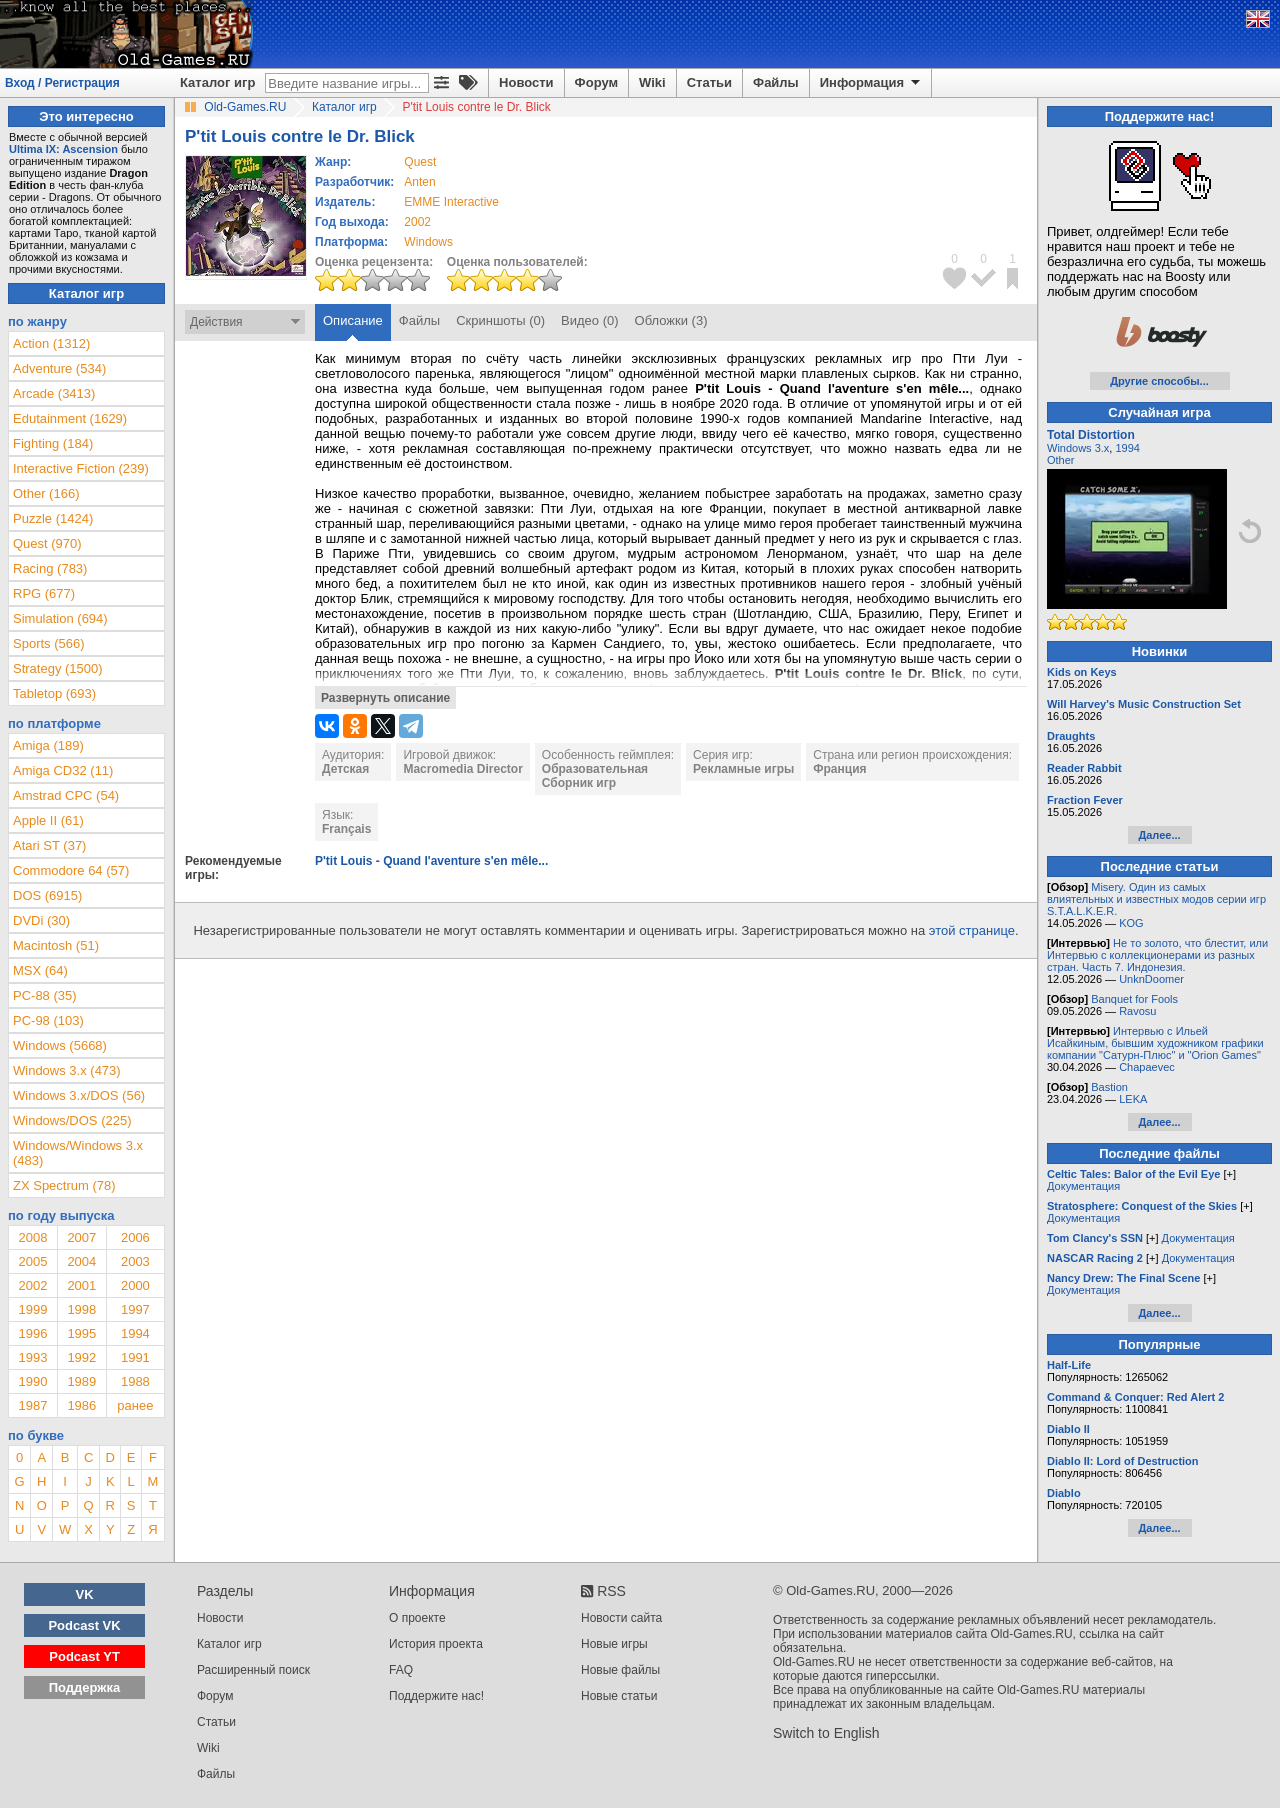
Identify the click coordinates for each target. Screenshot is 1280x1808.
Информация (871, 83)
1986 (81, 1405)
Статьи (709, 82)
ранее (135, 1405)
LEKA (1133, 1099)
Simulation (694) (60, 618)
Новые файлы (620, 1670)
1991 (135, 1357)
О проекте (417, 1618)
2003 (135, 1261)
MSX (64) (40, 970)
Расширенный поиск (253, 1670)
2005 (32, 1261)
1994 (135, 1333)
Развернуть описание (385, 698)
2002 (417, 222)
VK (85, 1594)
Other (1061, 460)
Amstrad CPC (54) (66, 795)
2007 (81, 1237)
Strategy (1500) (58, 668)
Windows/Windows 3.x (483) (78, 1153)
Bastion (1109, 1087)
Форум (596, 82)
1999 (32, 1309)
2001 (81, 1285)
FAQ (401, 1670)
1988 (135, 1381)
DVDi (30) (41, 920)
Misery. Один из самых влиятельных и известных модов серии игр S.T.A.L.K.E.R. (1156, 899)
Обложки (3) (671, 320)
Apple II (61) (48, 820)
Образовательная (595, 769)
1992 (81, 1357)
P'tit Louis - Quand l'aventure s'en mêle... (431, 861)
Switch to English (826, 1733)
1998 (81, 1309)
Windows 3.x (1078, 448)
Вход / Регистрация (62, 83)
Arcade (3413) (54, 393)
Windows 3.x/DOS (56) (79, 1095)
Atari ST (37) (49, 845)
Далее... (1159, 835)
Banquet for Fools (1134, 999)
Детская (345, 769)
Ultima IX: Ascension (63, 149)
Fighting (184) (53, 443)
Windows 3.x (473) (67, 1070)
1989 (81, 1381)
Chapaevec (1147, 1067)
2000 (135, 1285)
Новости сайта (621, 1618)
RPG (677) (44, 593)
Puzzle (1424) (53, 518)
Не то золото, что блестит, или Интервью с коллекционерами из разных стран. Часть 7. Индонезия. (1157, 955)
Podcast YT (84, 1656)
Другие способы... (1159, 381)
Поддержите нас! (436, 1696)
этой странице (972, 930)
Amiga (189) (48, 745)
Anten (419, 182)
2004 (81, 1261)
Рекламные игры (743, 769)
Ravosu (1137, 1011)
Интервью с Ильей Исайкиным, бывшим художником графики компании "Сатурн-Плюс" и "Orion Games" (1155, 1043)
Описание (353, 320)
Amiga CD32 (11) (63, 770)
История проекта (436, 1644)
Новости (526, 82)
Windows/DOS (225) (72, 1120)
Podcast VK (84, 1625)
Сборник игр (579, 783)
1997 (135, 1309)
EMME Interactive (451, 202)
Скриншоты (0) (500, 320)
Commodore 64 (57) (71, 870)
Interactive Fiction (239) (81, 468)
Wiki (652, 82)
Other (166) (46, 493)
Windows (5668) (60, 1045)
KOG (1131, 923)
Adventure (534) (59, 368)
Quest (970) (47, 543)
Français (346, 829)
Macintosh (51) (56, 945)
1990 (32, 1381)
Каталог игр (217, 82)
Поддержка (85, 1687)
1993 (32, 1357)
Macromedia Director (462, 769)
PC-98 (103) (48, 1020)
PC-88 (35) (45, 995)
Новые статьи (619, 1696)
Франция (839, 769)
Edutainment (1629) (70, 418)
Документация (1083, 1186)
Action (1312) (51, 343)
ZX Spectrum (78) (64, 1185)
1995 (81, 1333)
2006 (135, 1237)
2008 (32, 1237)
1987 (32, 1405)
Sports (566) (49, 643)
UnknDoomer (1151, 979)
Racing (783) (50, 568)
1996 (32, 1333)
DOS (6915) (47, 895)
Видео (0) (589, 320)
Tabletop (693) (54, 693)
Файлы (776, 82)
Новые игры (614, 1644)
